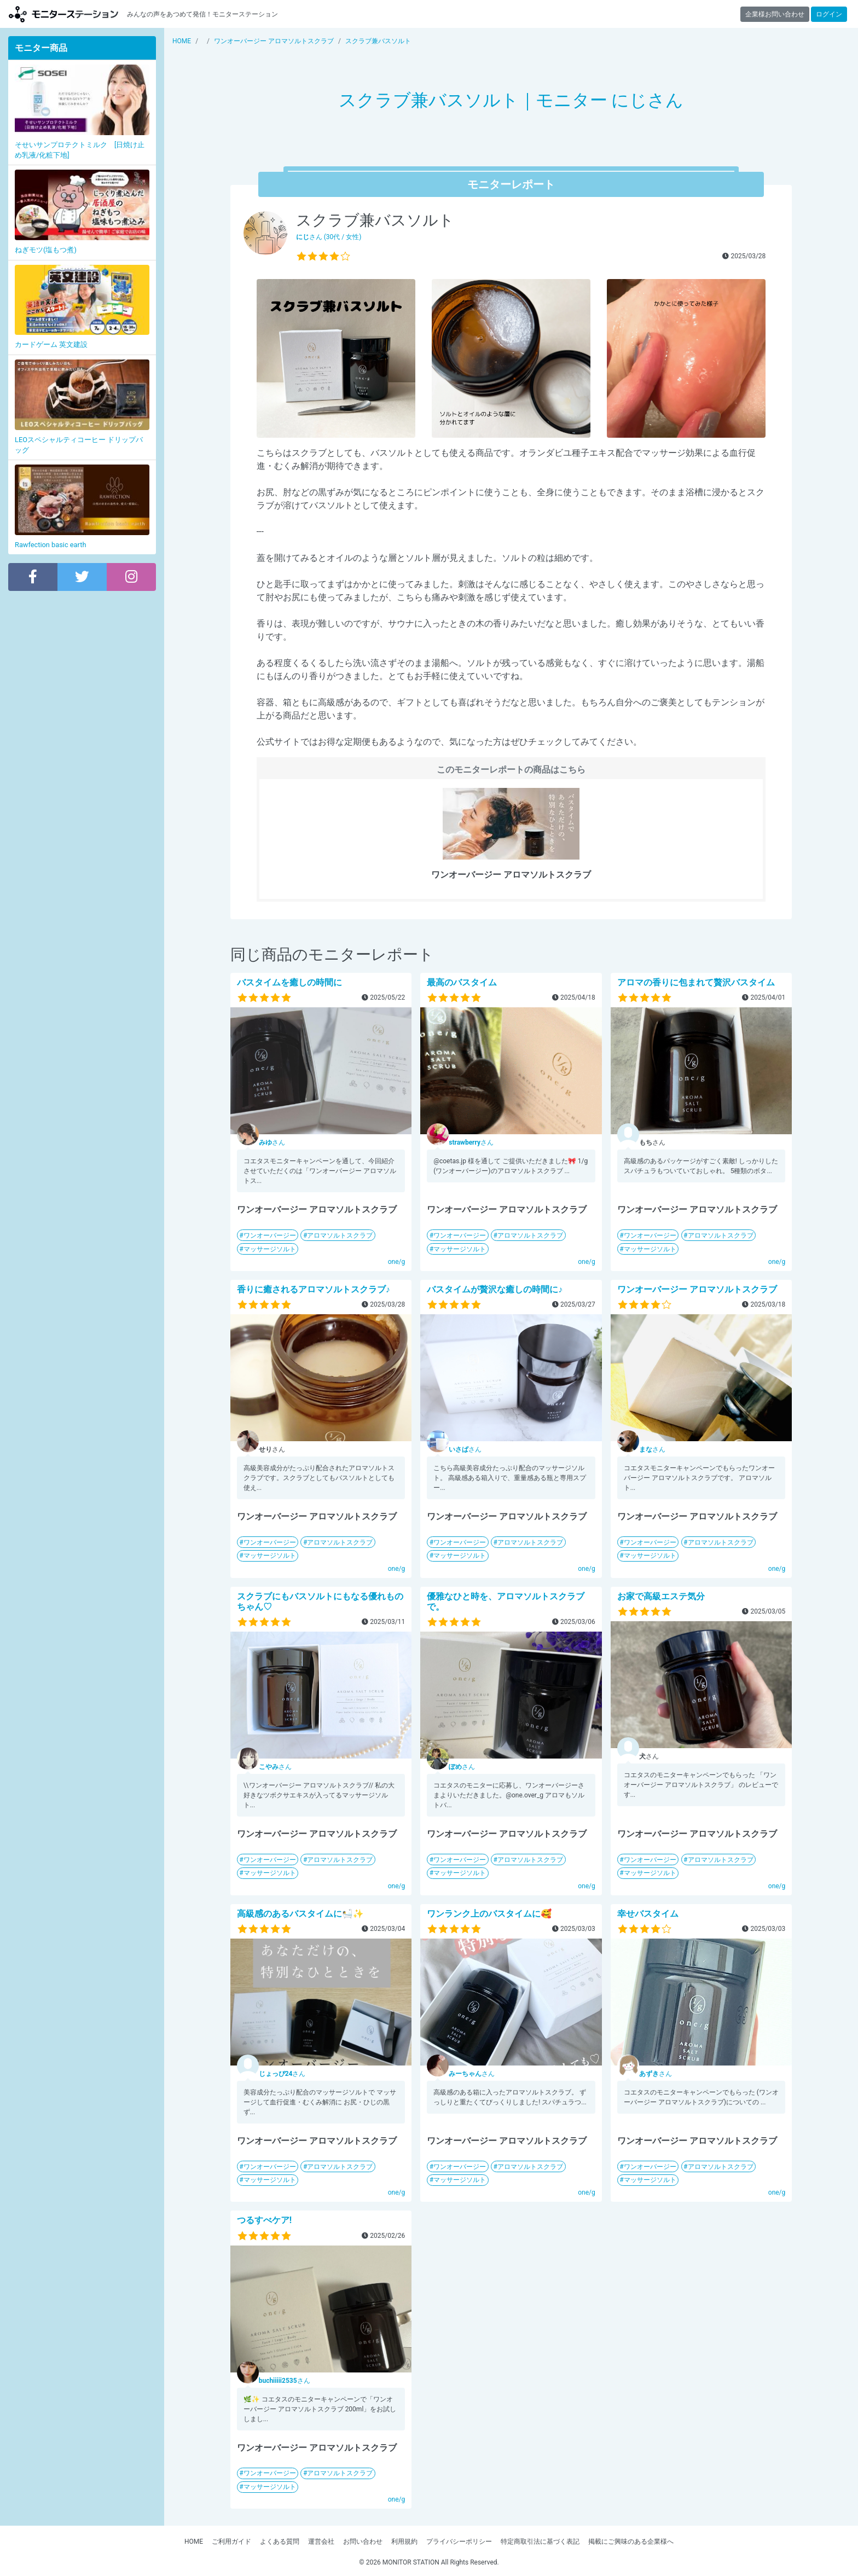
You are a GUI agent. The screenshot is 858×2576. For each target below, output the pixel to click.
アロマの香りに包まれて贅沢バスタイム (696, 982)
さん (272, 1142)
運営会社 (321, 2541)
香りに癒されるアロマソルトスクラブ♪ (313, 1289)
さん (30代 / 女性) (329, 237)
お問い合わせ (362, 2541)
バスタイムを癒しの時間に (289, 982)
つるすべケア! (264, 2220)
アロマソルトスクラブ (340, 1235)
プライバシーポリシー (459, 2541)
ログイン (829, 14)
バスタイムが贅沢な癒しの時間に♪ (495, 1289)
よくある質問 (279, 2541)
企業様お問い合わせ (774, 14)
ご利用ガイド (231, 2541)
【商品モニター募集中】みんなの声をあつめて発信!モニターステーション (63, 14)
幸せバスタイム (648, 1913)
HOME (193, 2541)
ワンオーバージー (270, 1235)
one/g (396, 1262)
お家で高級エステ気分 (661, 1596)
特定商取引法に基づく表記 (540, 2541)
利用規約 (404, 2541)
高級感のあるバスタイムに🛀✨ (300, 1913)
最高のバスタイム (462, 982)
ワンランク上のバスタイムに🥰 (489, 1913)
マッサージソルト (270, 1249)
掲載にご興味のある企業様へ (631, 2541)
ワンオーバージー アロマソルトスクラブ (697, 1289)
